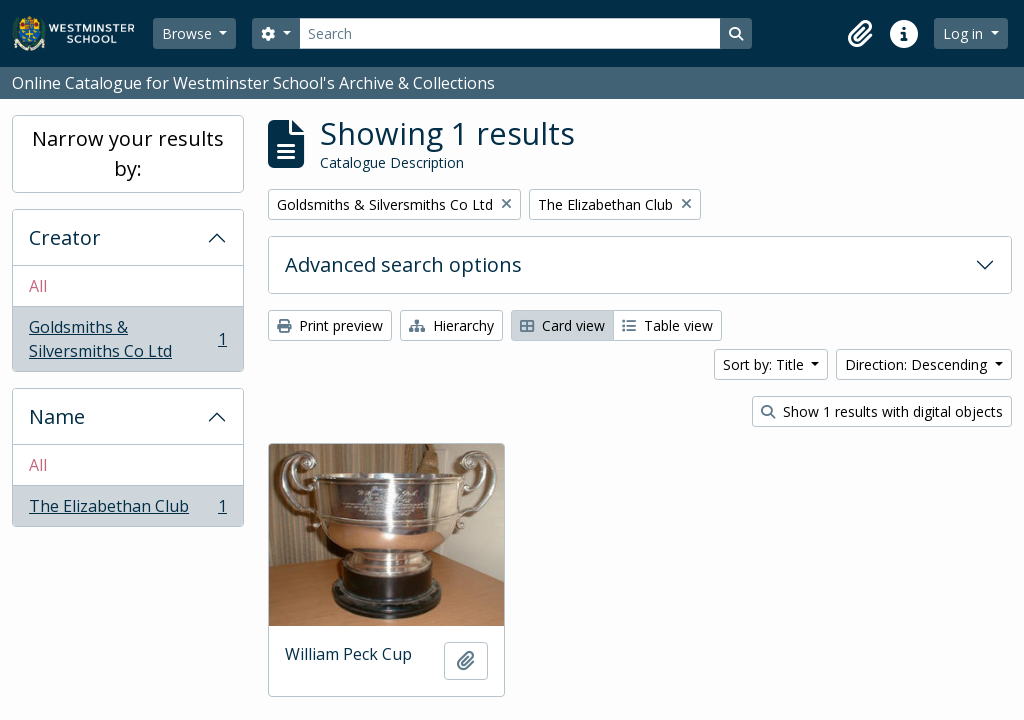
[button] (860, 34)
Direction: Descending (918, 364)
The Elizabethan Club (127, 510)
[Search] (510, 33)
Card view (562, 325)
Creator (65, 237)
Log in (965, 33)
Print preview (330, 325)
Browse (189, 33)
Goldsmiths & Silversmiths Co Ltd (127, 339)
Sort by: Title (765, 364)
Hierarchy (451, 325)
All (38, 286)
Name (57, 416)
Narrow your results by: (128, 153)
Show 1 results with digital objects (882, 411)
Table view (667, 325)
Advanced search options (403, 264)
